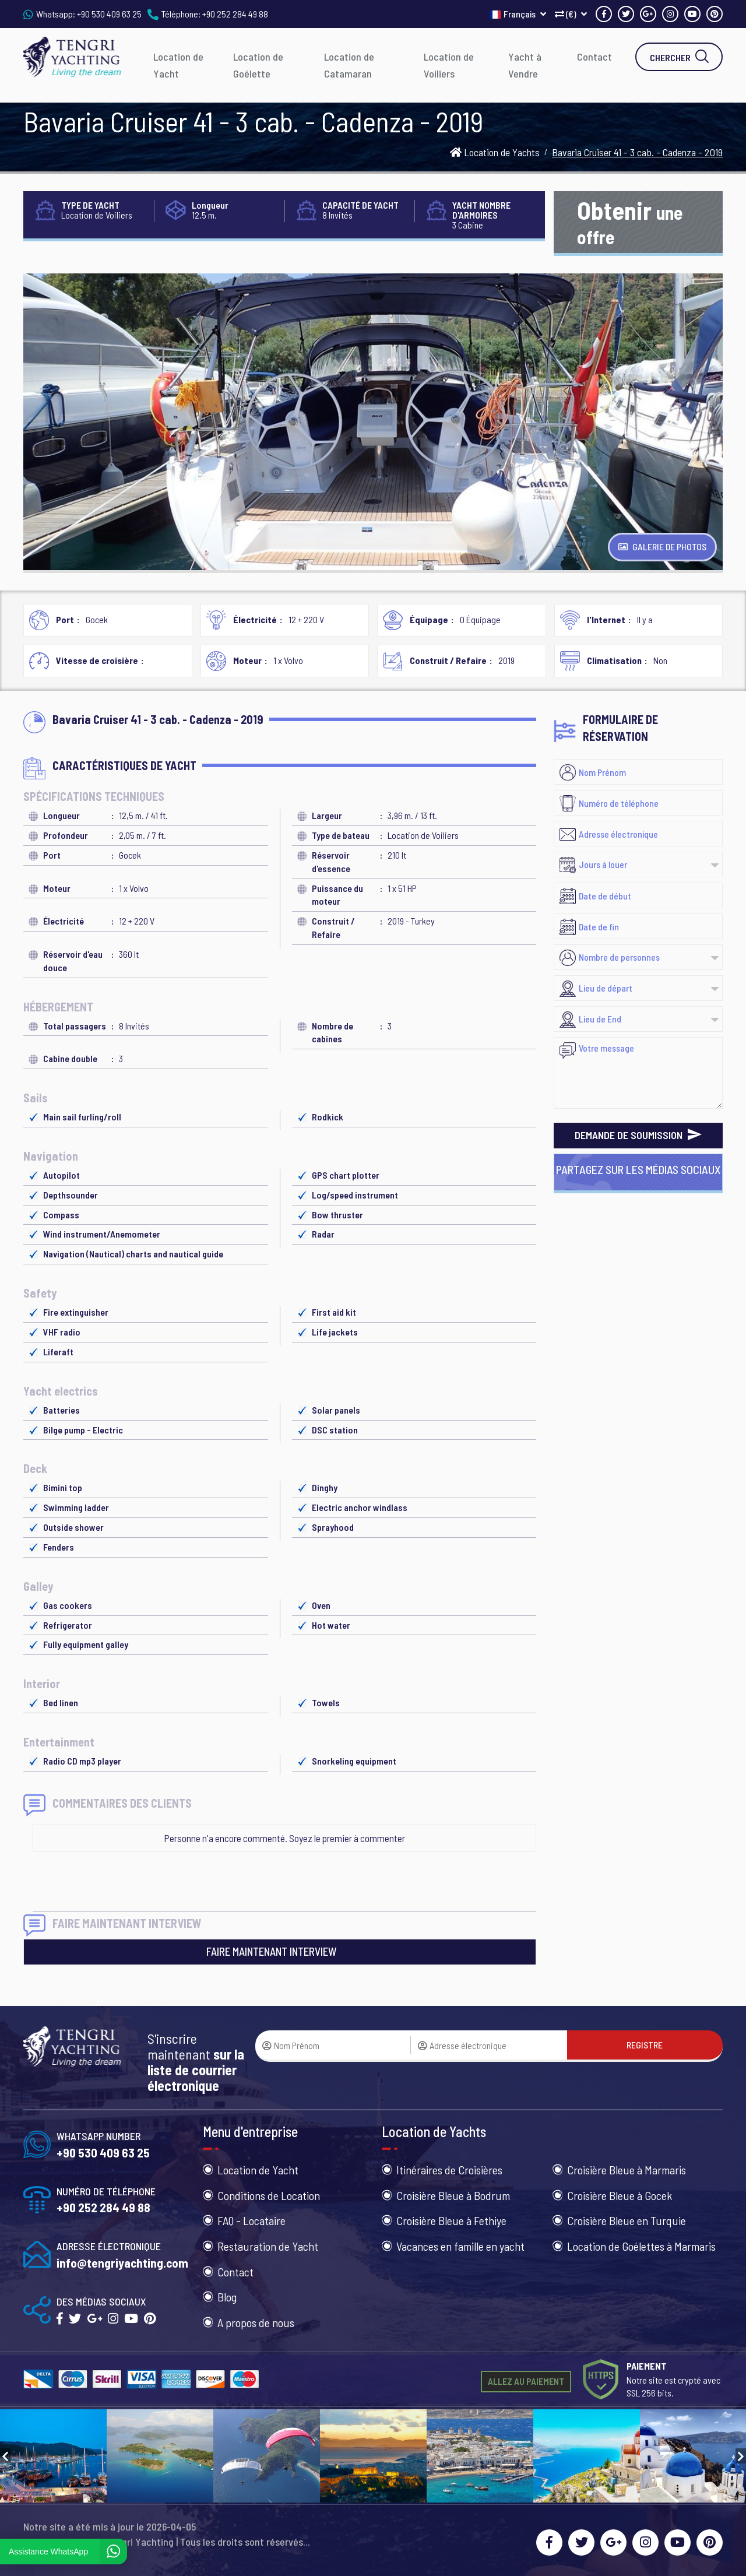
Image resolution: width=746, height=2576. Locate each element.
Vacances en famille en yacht (460, 2246)
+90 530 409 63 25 (109, 13)
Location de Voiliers (449, 65)
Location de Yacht (178, 65)
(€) (571, 13)
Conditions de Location (268, 2195)
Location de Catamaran (349, 65)
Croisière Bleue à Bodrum (453, 2195)
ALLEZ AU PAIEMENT (526, 2381)
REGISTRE (645, 2044)
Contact (594, 56)
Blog (227, 2297)
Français (518, 13)
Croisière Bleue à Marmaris (626, 2170)
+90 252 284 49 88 (235, 13)
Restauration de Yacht (267, 2246)
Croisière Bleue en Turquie (626, 2220)
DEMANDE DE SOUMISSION (638, 1135)
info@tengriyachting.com (122, 2262)
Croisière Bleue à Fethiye (451, 2220)
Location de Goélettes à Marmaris (641, 2246)
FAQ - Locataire (251, 2220)
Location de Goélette (258, 65)
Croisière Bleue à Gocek (619, 2195)
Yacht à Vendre (524, 65)
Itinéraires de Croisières (449, 2170)
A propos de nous (255, 2322)
